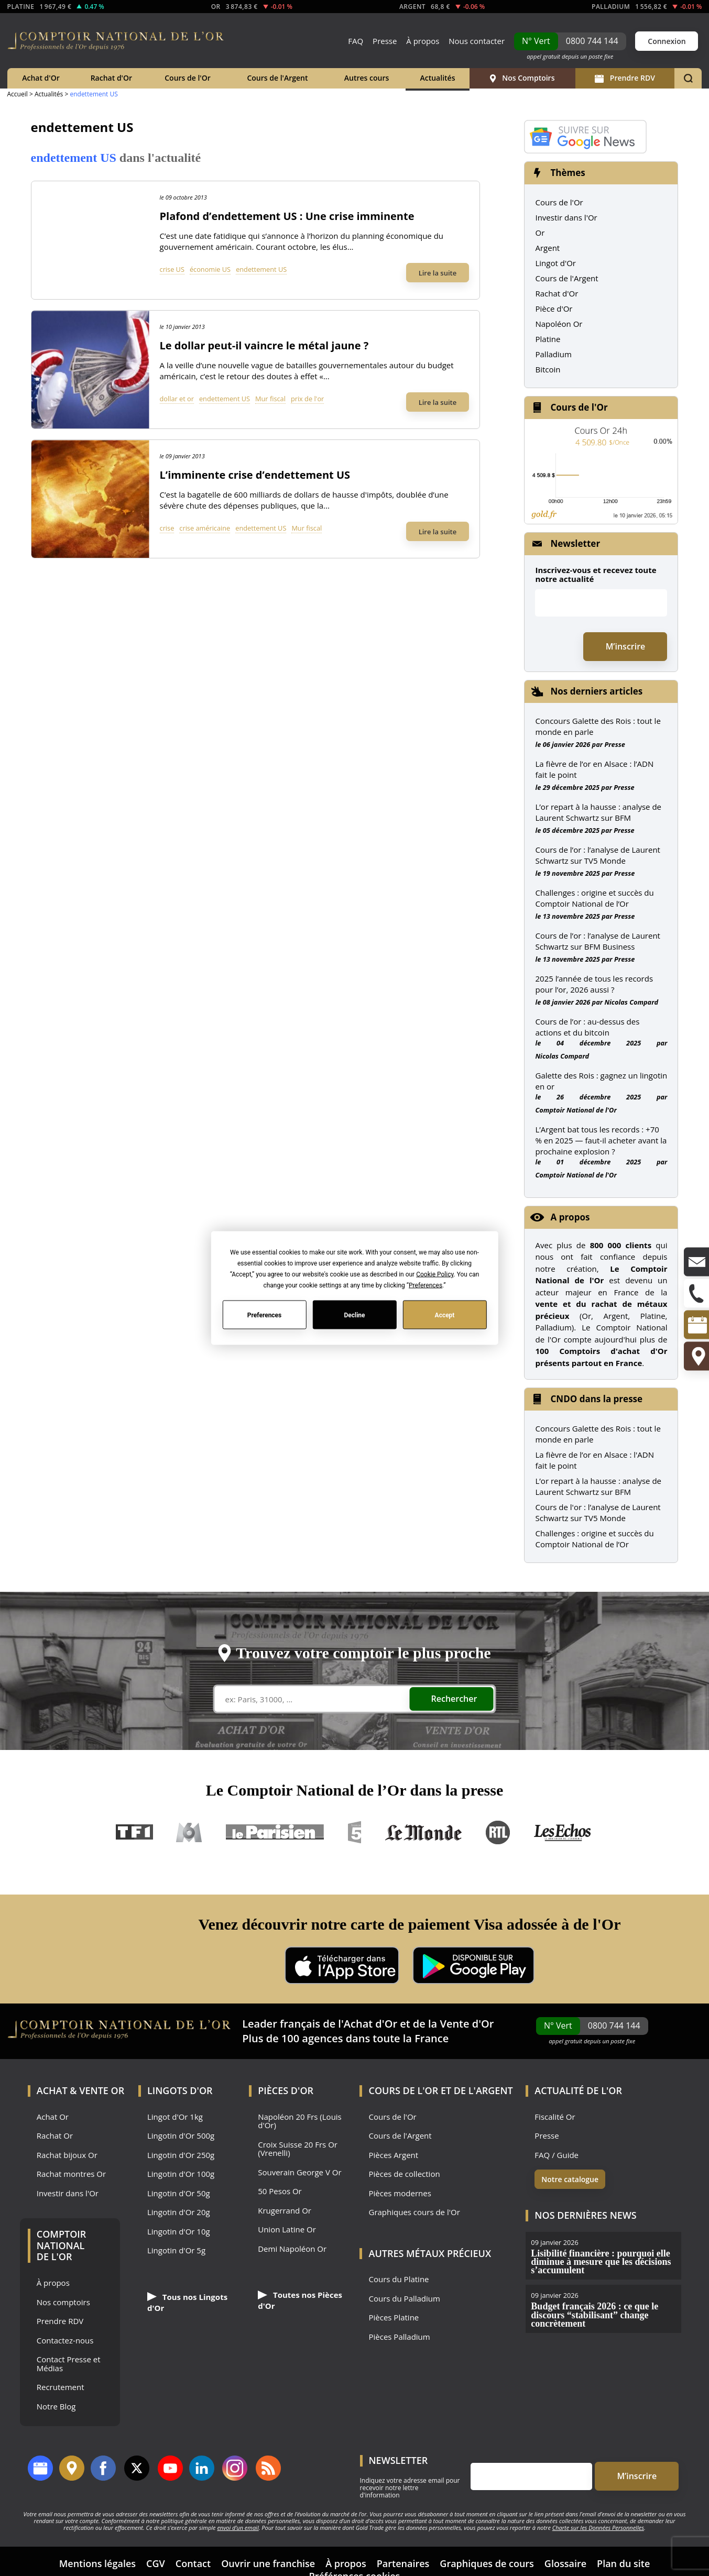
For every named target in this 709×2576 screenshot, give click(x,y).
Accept (445, 1314)
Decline (354, 1314)
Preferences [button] (425, 1285)
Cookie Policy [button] (434, 1274)
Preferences (264, 1314)
